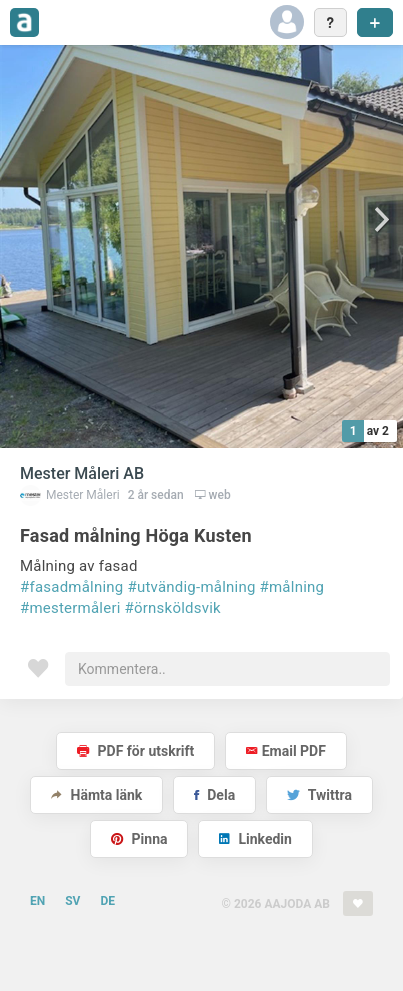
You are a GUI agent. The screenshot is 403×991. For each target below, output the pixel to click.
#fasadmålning (72, 587)
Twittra (319, 795)
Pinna (139, 839)
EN (37, 901)
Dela (214, 795)
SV (72, 901)
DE (107, 901)
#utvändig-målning (191, 587)
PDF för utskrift (135, 751)
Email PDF (286, 751)
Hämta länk (96, 795)
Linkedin (255, 839)
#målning (292, 587)
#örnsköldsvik (173, 608)
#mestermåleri (70, 608)
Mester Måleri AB (82, 473)
